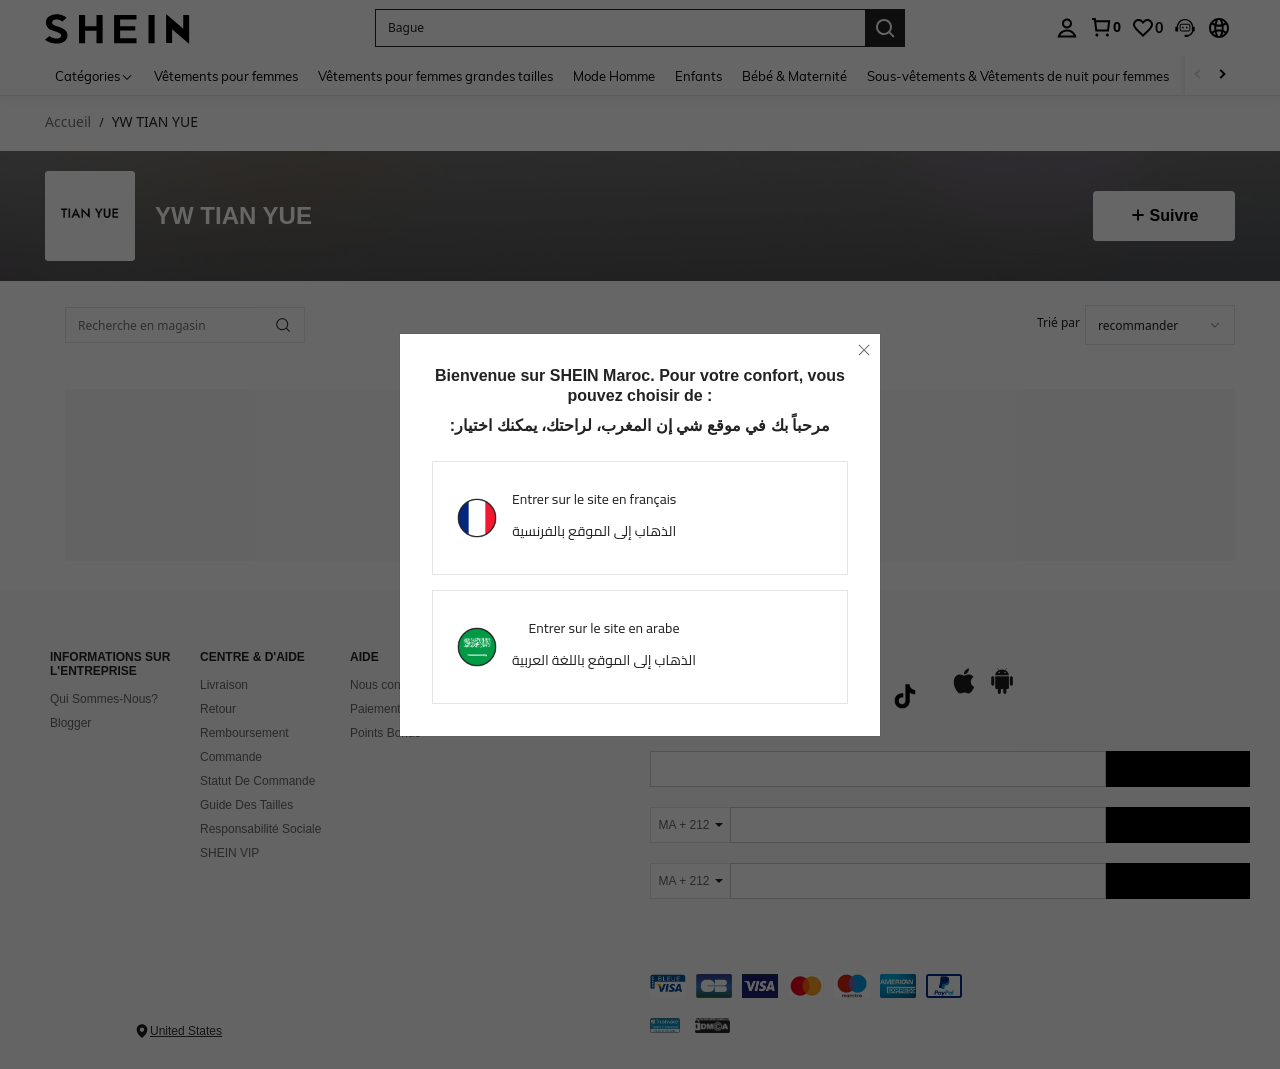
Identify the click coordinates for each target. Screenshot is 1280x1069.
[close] (864, 350)
